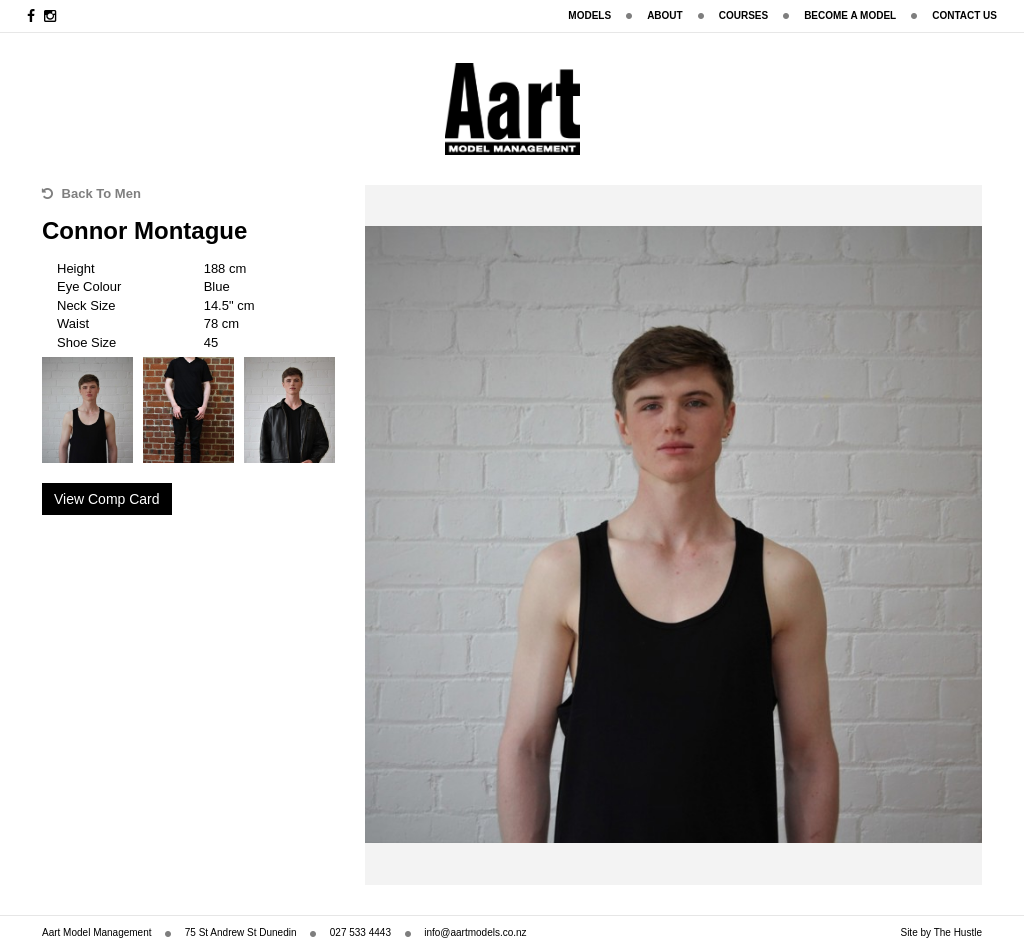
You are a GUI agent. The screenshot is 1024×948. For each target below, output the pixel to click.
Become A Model (850, 15)
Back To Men (91, 193)
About (665, 15)
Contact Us (964, 15)
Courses (743, 15)
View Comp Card (107, 499)
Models (589, 15)
